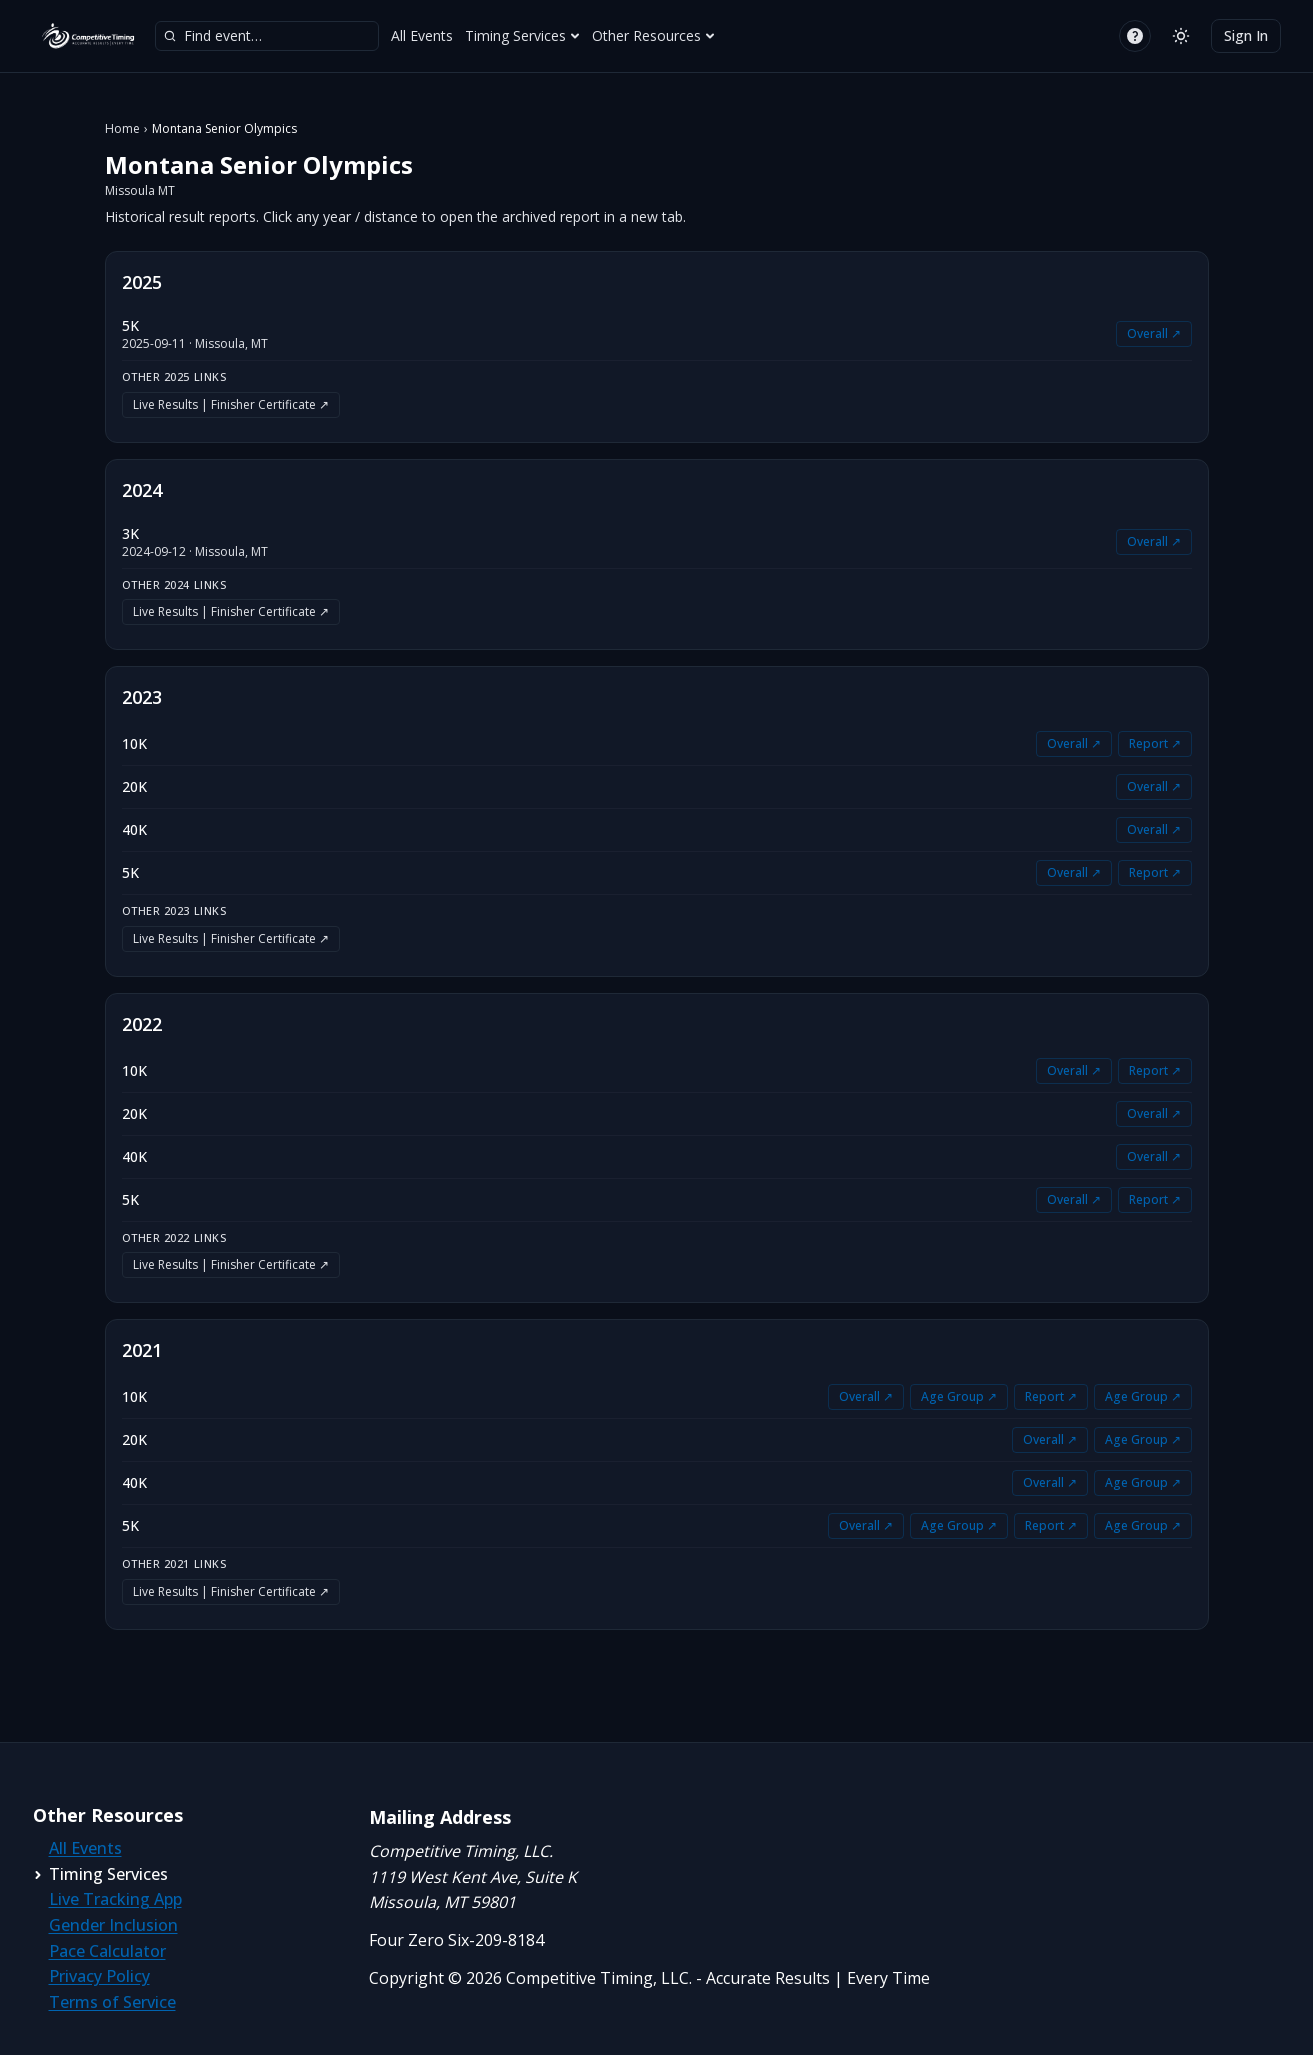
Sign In (1246, 35)
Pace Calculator (107, 1951)
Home (122, 129)
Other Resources (653, 35)
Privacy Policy (99, 1976)
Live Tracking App (115, 1899)
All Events (422, 35)
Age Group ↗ (959, 1396)
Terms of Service (112, 2002)
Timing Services (522, 35)
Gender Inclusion (113, 1925)
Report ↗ (1155, 743)
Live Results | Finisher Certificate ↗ (231, 404)
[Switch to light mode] (1181, 36)
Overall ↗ (1154, 333)
